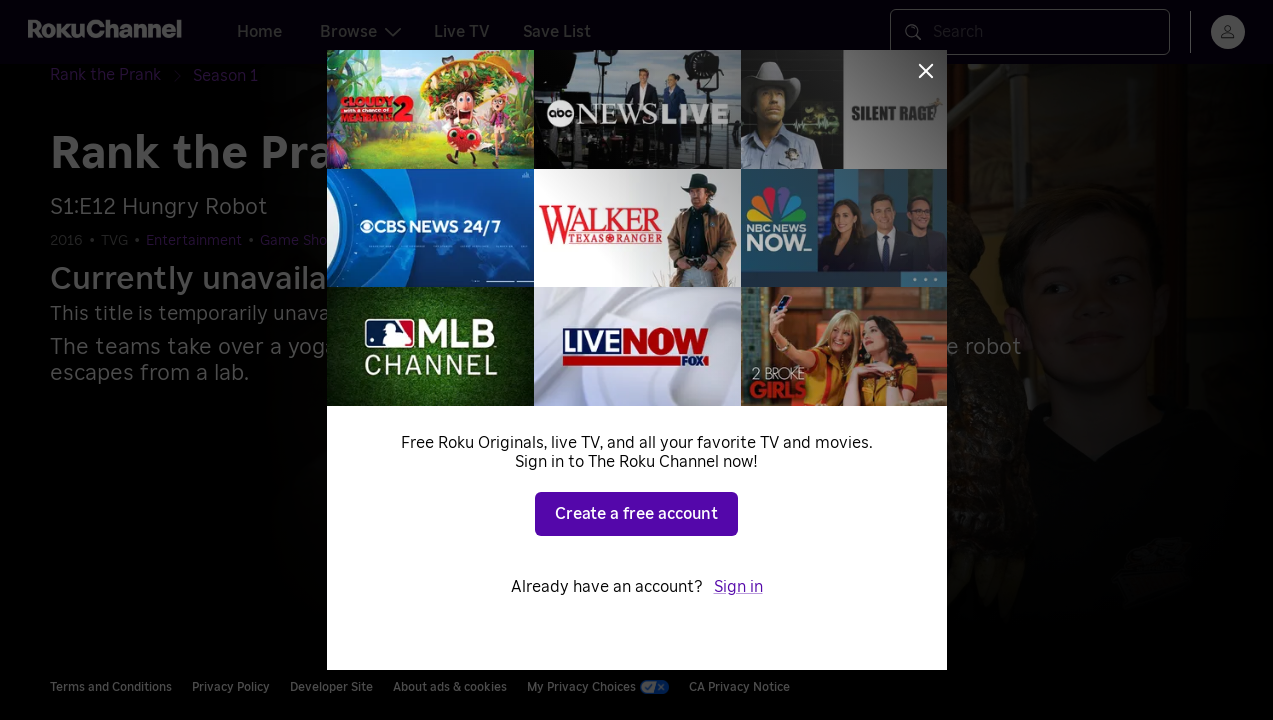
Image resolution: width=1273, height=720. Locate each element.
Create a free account (636, 514)
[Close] (926, 71)
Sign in (738, 587)
